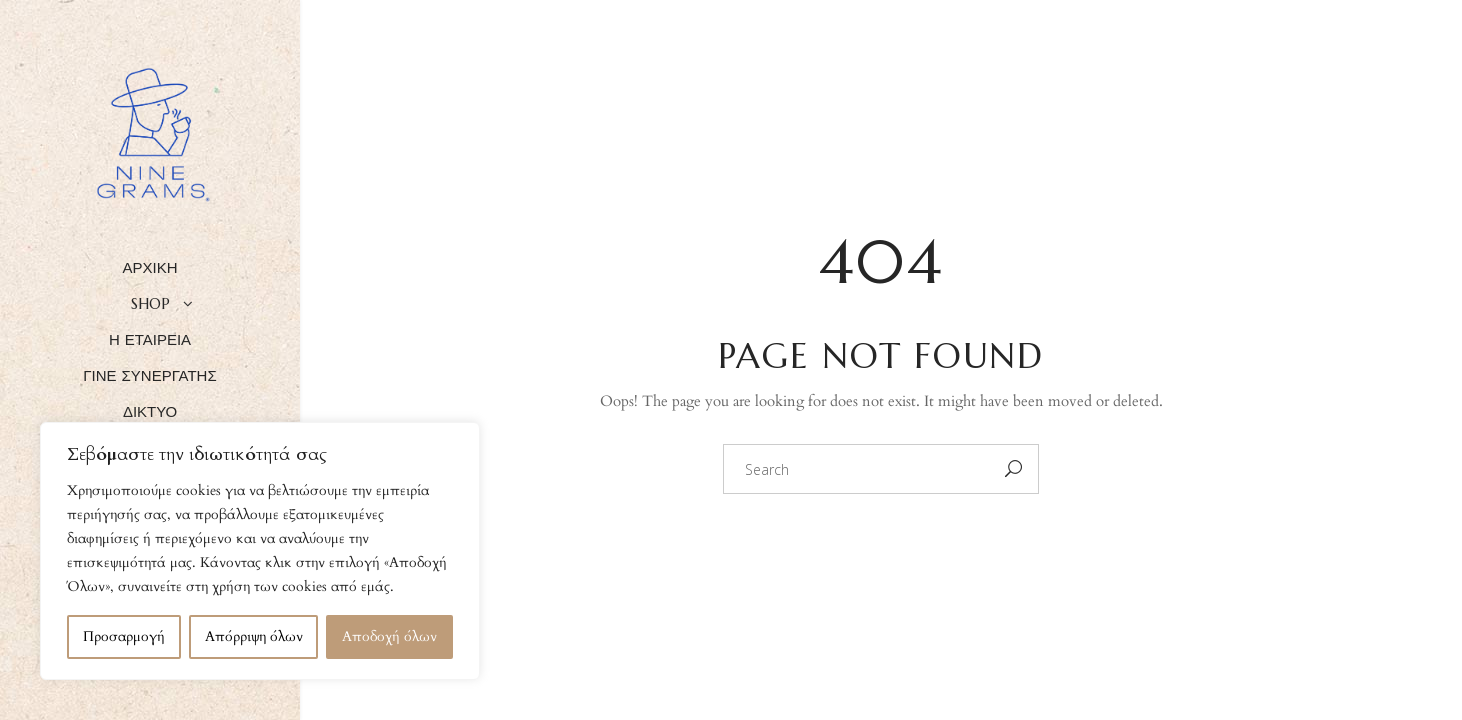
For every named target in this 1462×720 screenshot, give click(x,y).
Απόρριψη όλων (254, 636)
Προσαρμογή (124, 636)
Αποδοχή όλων (389, 636)
